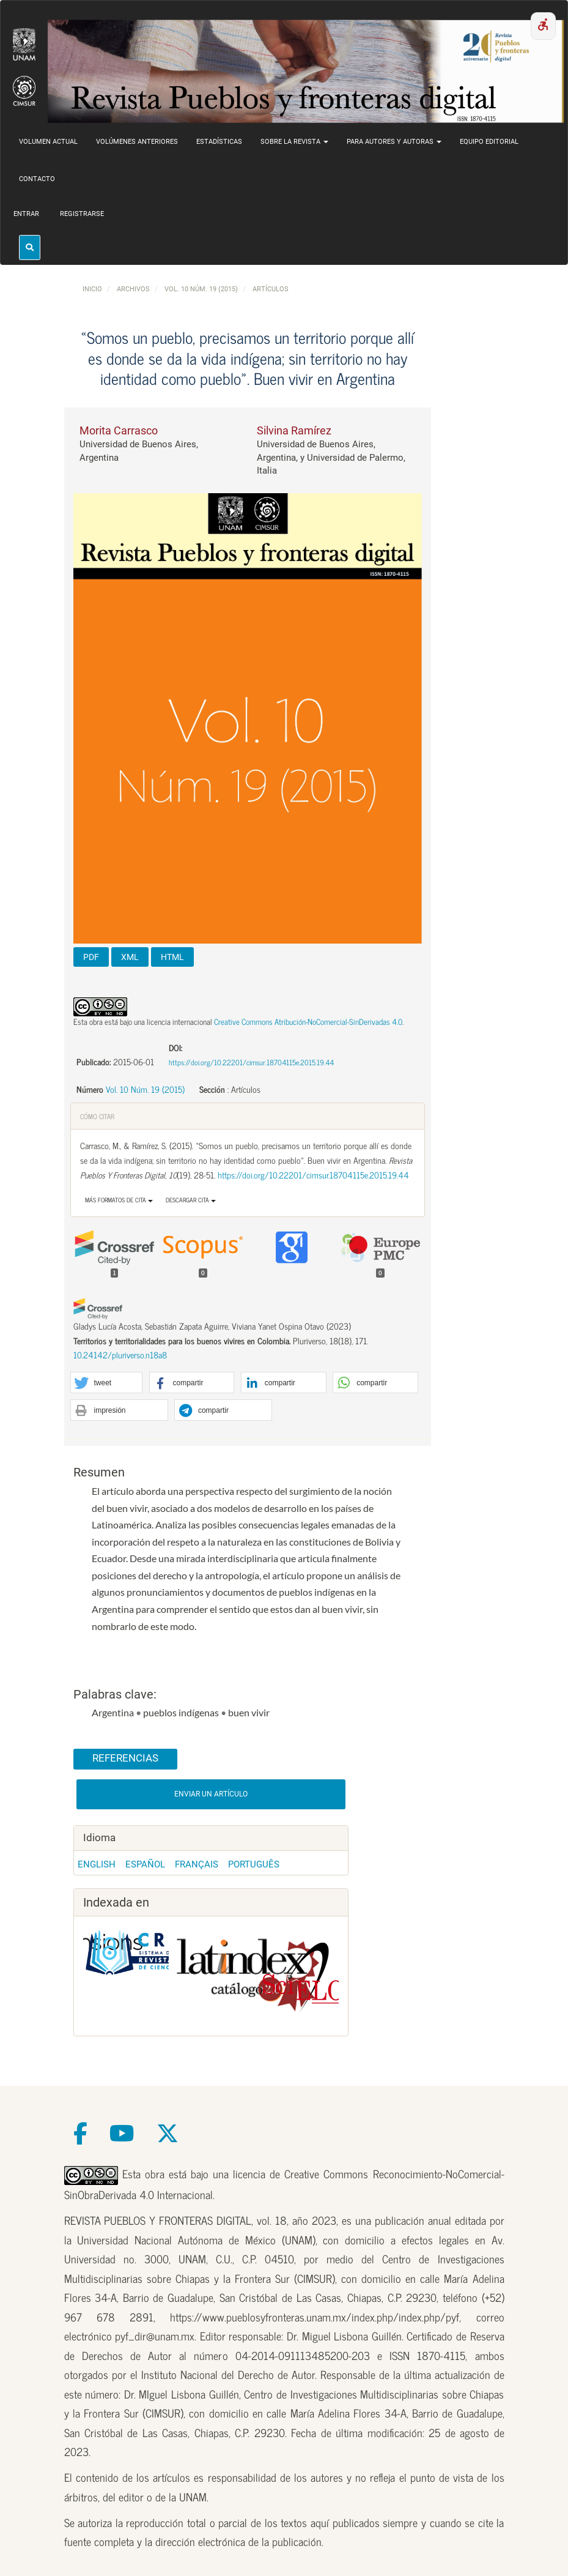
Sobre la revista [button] (294, 142)
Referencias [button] (125, 1758)
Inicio (92, 289)
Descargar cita (191, 1199)
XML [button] (130, 957)
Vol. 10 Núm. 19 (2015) (201, 289)
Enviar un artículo (211, 1794)
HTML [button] (172, 957)
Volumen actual (48, 142)
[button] (106, 1383)
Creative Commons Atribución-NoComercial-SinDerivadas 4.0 (308, 1021)
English (97, 1864)
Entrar (26, 214)
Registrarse (82, 214)
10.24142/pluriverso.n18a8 (120, 1354)
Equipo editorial (489, 142)
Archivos (133, 289)
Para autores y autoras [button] (394, 142)
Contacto (37, 179)
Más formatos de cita (119, 1199)
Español (145, 1864)
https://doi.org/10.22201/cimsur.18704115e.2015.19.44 (251, 1062)
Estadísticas (219, 142)
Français (196, 1864)
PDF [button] (91, 957)
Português (253, 1864)
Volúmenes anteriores (137, 142)
